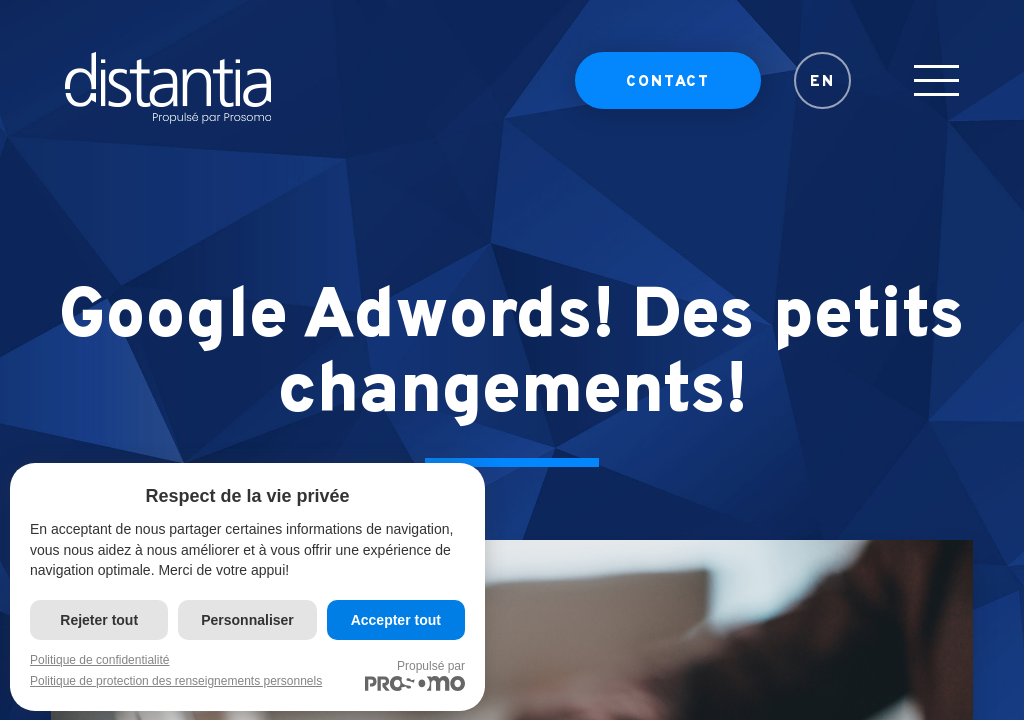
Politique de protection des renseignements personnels (176, 681)
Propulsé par (415, 675)
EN (822, 95)
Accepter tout (396, 620)
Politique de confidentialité (99, 660)
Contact (668, 95)
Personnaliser (247, 620)
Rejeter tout (99, 620)
